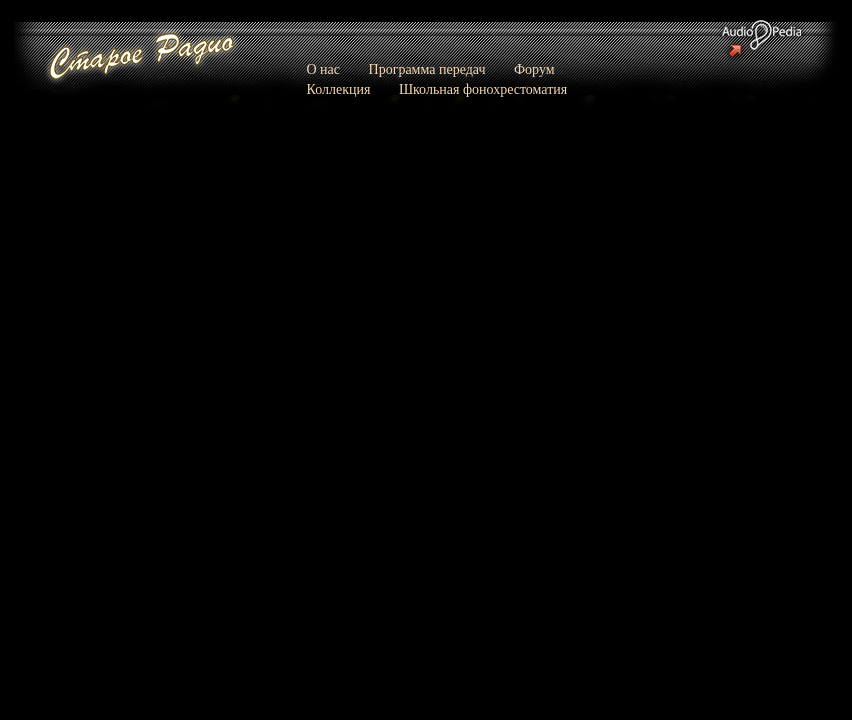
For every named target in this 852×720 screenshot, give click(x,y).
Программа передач (427, 69)
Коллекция (339, 89)
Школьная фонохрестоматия (483, 89)
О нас (324, 69)
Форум (534, 69)
